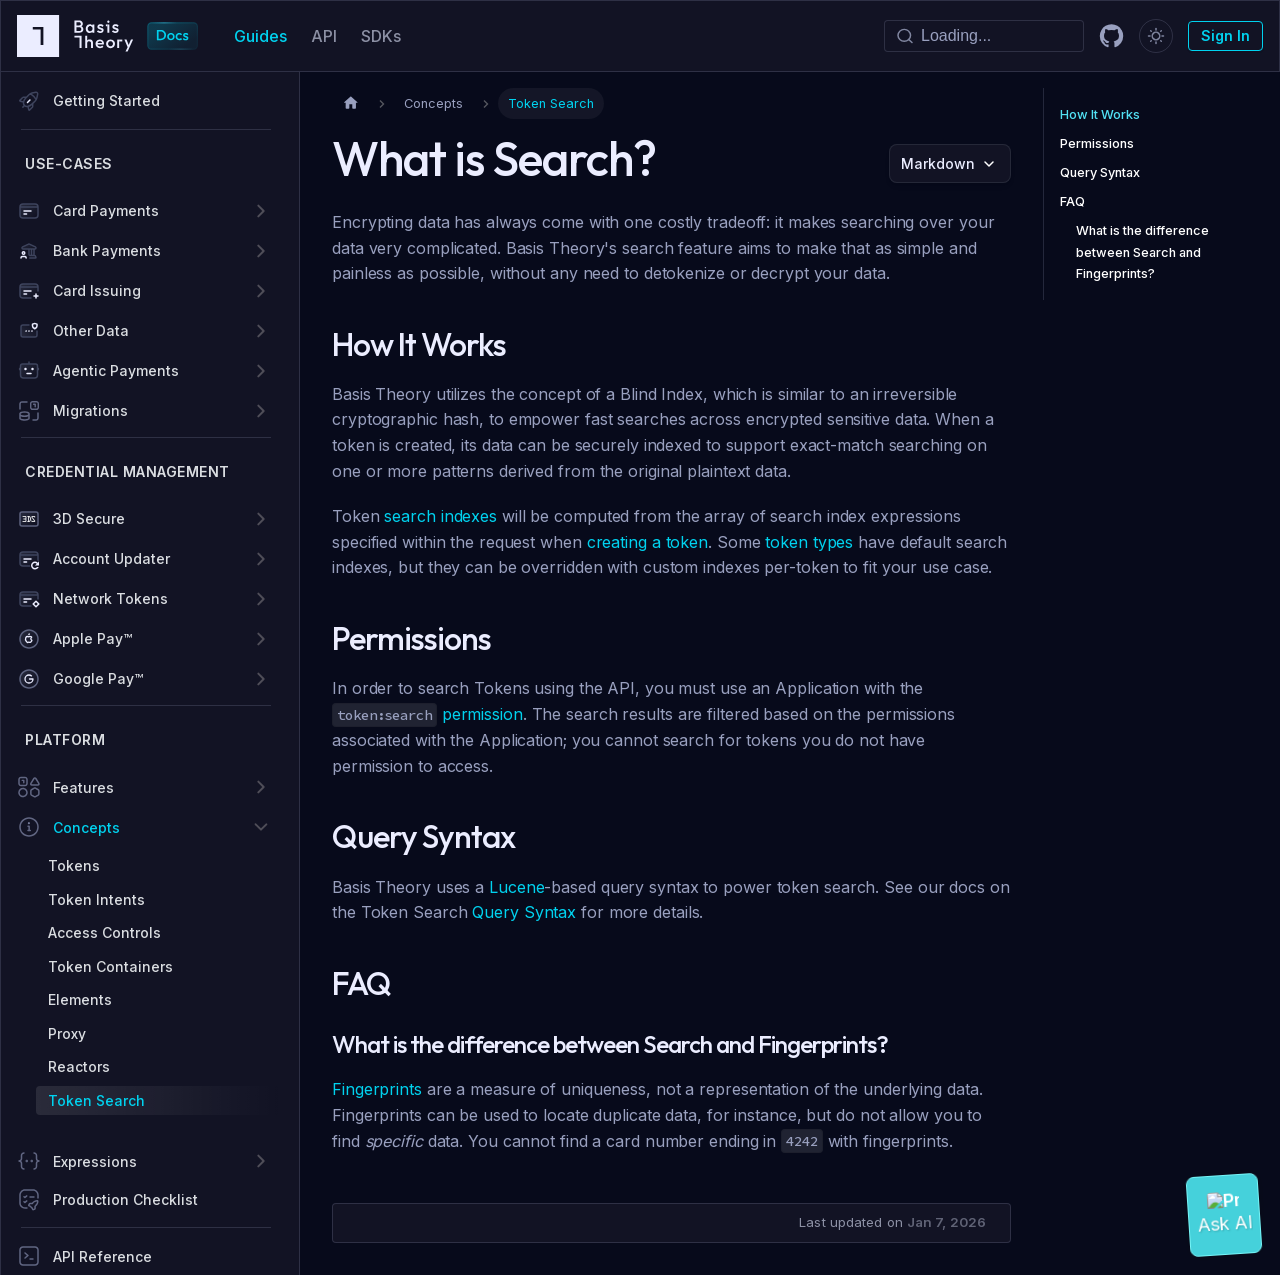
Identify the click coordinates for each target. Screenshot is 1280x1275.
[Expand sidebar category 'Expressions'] (261, 1161)
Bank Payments (107, 250)
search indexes (440, 516)
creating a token (647, 542)
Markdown (938, 163)
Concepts (86, 827)
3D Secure (89, 518)
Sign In (1225, 35)
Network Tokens (110, 598)
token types (809, 542)
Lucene (516, 887)
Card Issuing (97, 290)
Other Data (91, 330)
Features (83, 787)
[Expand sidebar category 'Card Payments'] (261, 211)
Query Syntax (524, 912)
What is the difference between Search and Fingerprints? (1142, 251)
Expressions (95, 1161)
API (324, 36)
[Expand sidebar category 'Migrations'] (261, 411)
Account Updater (111, 558)
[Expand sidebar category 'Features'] (261, 787)
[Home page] (351, 103)
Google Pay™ (98, 678)
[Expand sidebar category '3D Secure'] (261, 519)
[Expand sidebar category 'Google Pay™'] (261, 679)
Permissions (1097, 143)
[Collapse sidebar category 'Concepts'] (261, 827)
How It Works (1100, 114)
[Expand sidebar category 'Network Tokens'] (261, 599)
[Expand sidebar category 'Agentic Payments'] (261, 371)
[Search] (984, 36)
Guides (260, 36)
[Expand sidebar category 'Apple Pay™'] (261, 639)
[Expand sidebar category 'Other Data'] (261, 331)
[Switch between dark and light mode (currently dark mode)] (1156, 36)
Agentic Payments (116, 370)
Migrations (90, 410)
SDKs (381, 36)
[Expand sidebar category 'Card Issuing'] (261, 291)
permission (482, 714)
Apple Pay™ (92, 638)
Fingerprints (377, 1089)
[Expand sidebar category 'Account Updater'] (261, 559)
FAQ (1072, 201)
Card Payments (106, 210)
